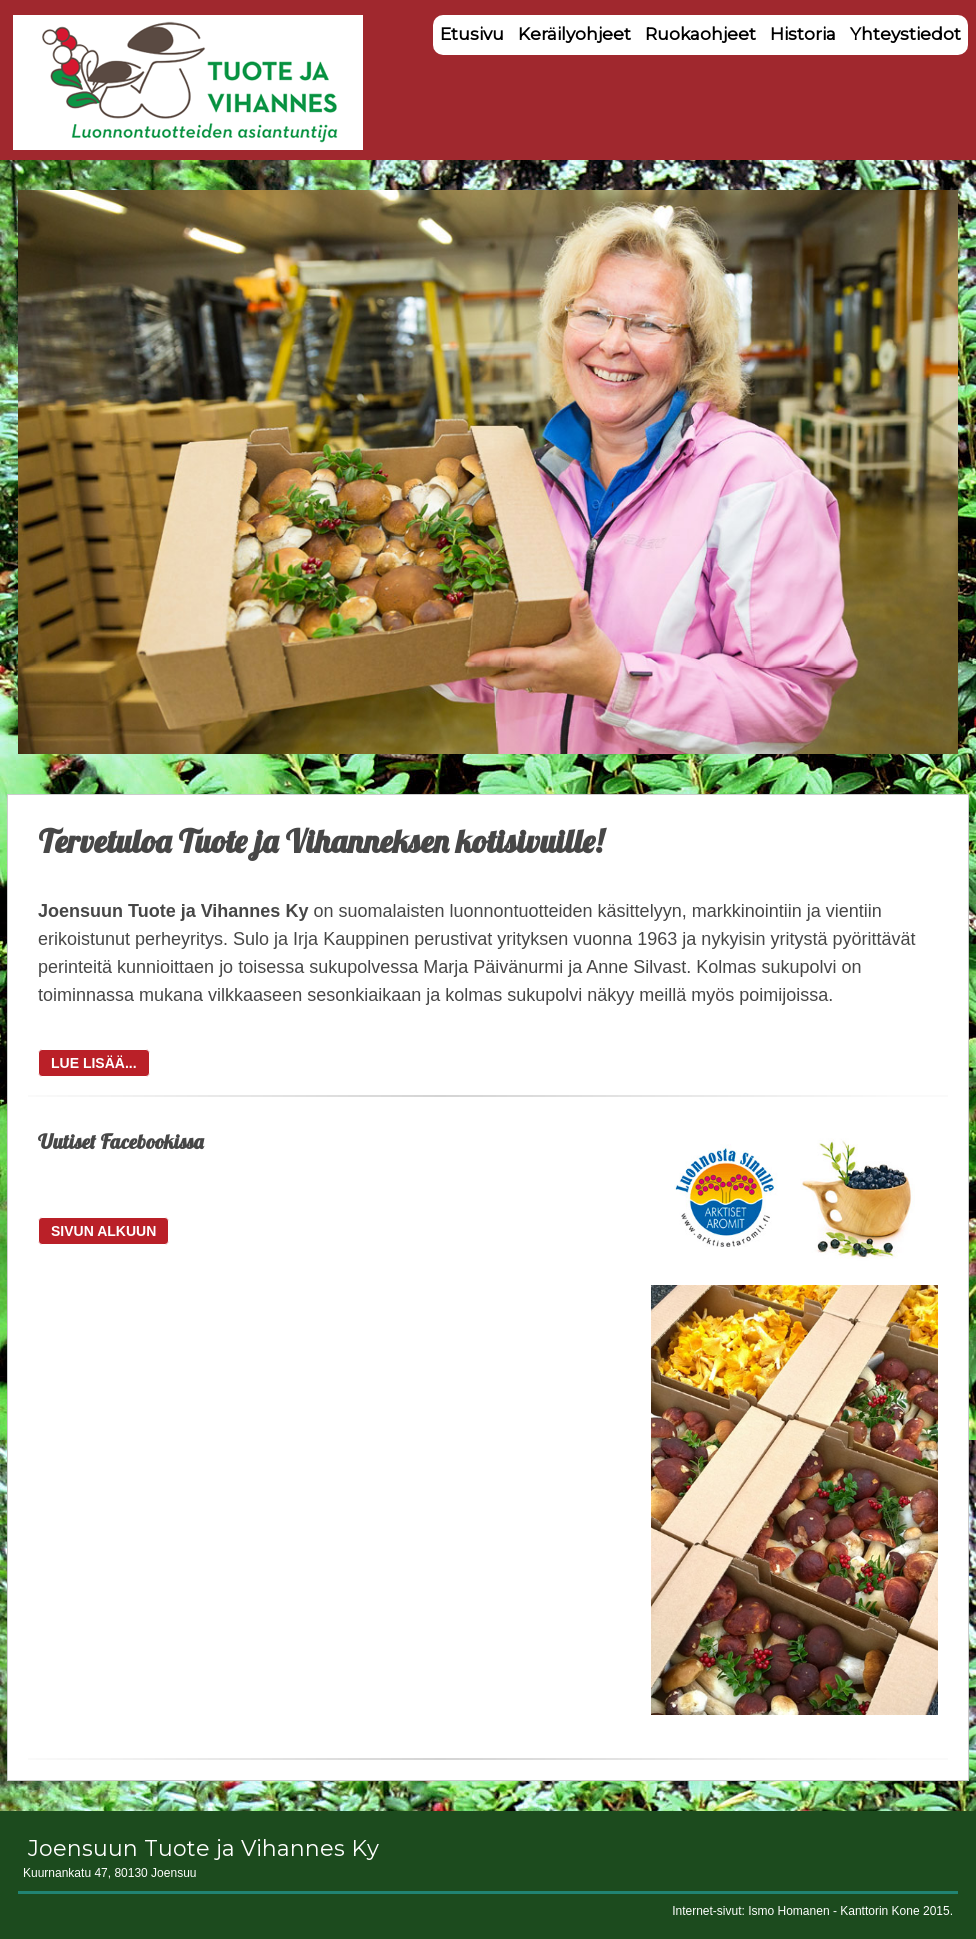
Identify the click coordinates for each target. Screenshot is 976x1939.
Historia (803, 34)
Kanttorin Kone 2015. (896, 1911)
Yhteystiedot (905, 34)
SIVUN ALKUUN (103, 1231)
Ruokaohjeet (700, 34)
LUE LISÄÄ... (94, 1063)
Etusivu (472, 34)
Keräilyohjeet (574, 34)
